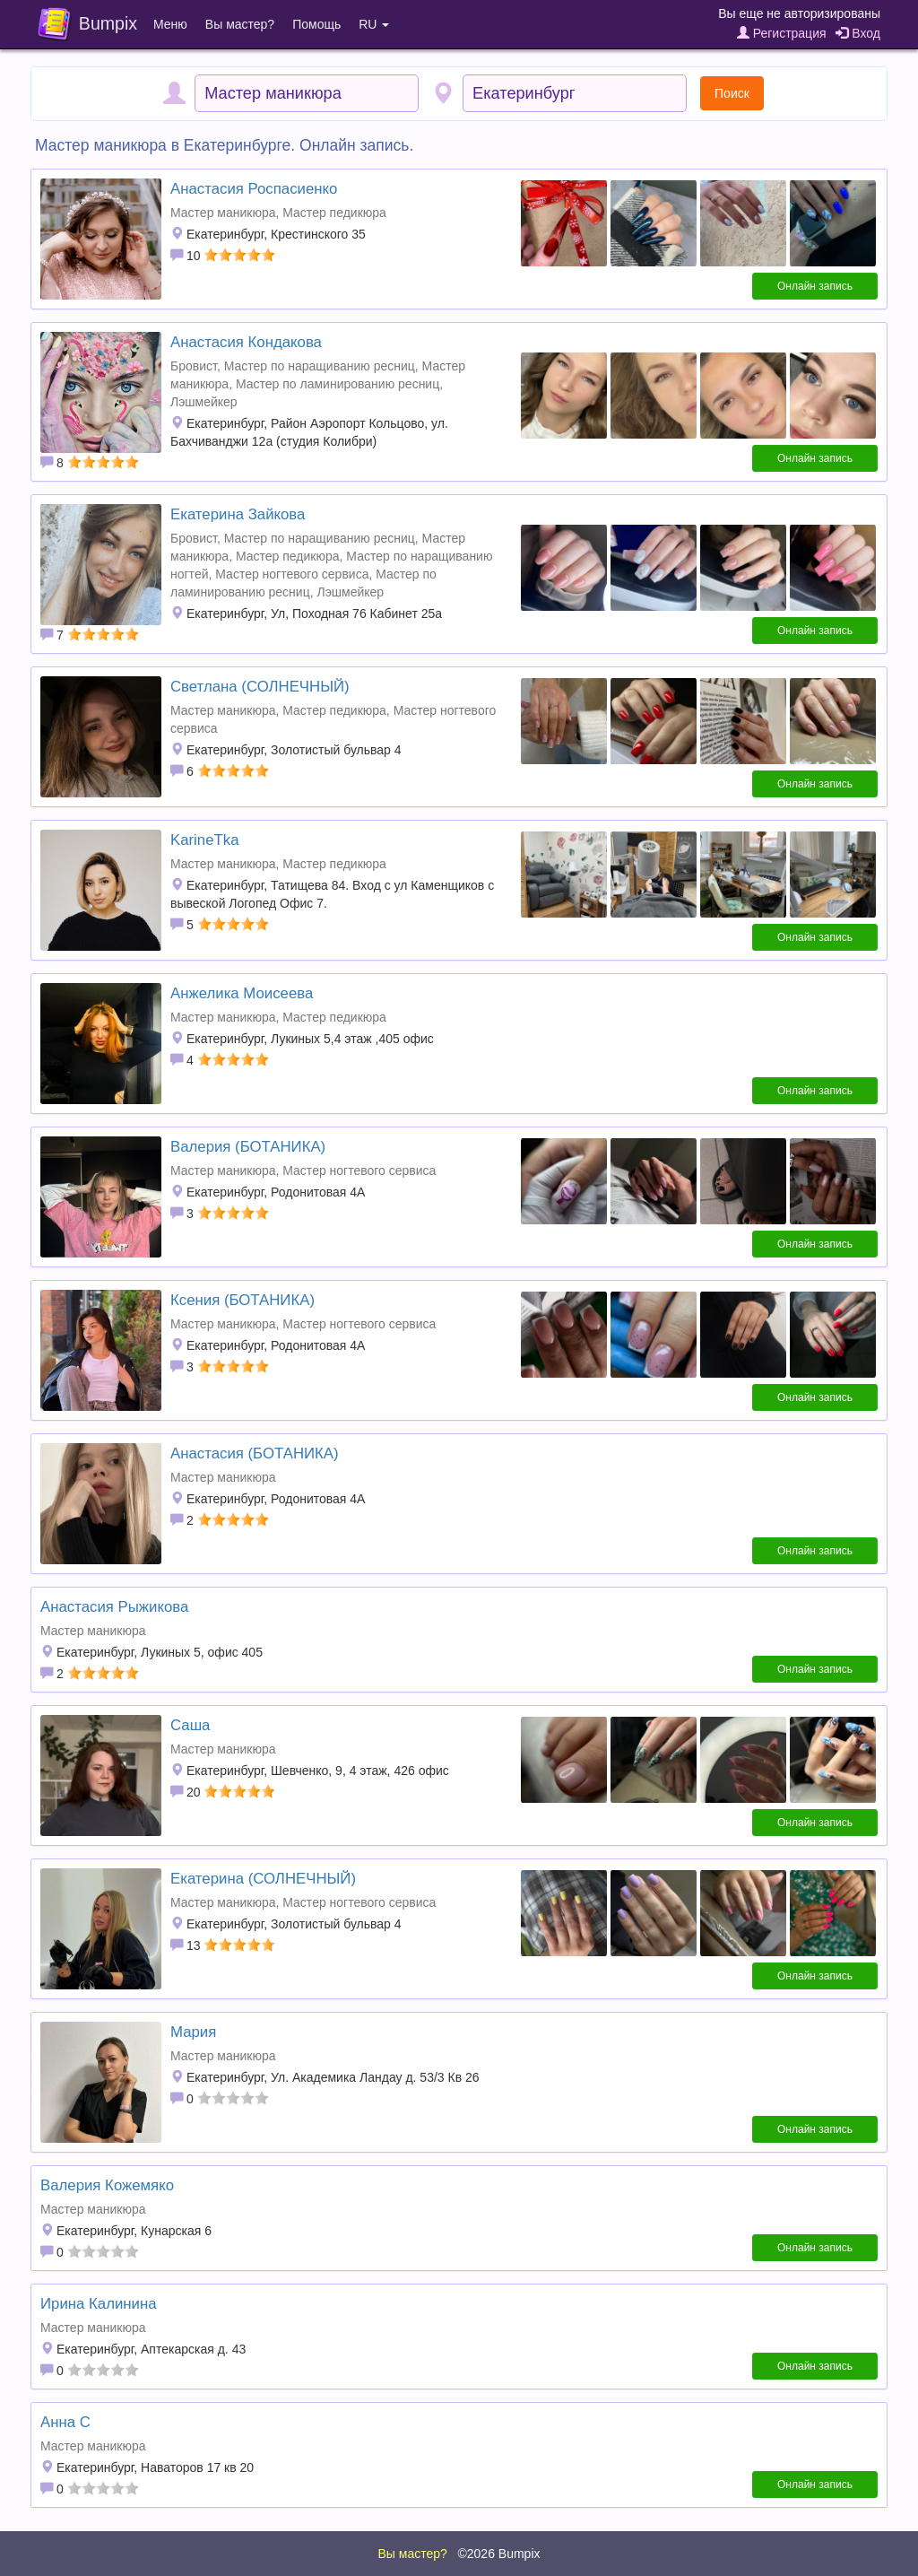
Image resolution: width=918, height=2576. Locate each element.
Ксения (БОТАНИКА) (242, 1300)
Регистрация (782, 33)
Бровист (193, 366)
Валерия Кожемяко (107, 2185)
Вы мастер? (239, 24)
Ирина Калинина (98, 2303)
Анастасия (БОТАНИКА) (254, 1453)
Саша (190, 1725)
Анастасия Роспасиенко (253, 188)
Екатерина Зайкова (237, 514)
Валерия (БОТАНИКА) (247, 1146)
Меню (170, 24)
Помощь (316, 24)
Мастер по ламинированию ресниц (337, 384)
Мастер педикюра (334, 212)
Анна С (65, 2422)
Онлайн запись (815, 286)
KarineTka (204, 840)
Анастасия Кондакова (246, 342)
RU (374, 24)
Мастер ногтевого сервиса (291, 574)
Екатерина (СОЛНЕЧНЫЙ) (263, 1878)
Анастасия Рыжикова (114, 1606)
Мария (193, 2032)
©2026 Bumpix (498, 2553)
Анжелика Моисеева (241, 993)
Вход (858, 33)
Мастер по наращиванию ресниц (319, 366)
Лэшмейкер (204, 402)
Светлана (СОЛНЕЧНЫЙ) (260, 686)
